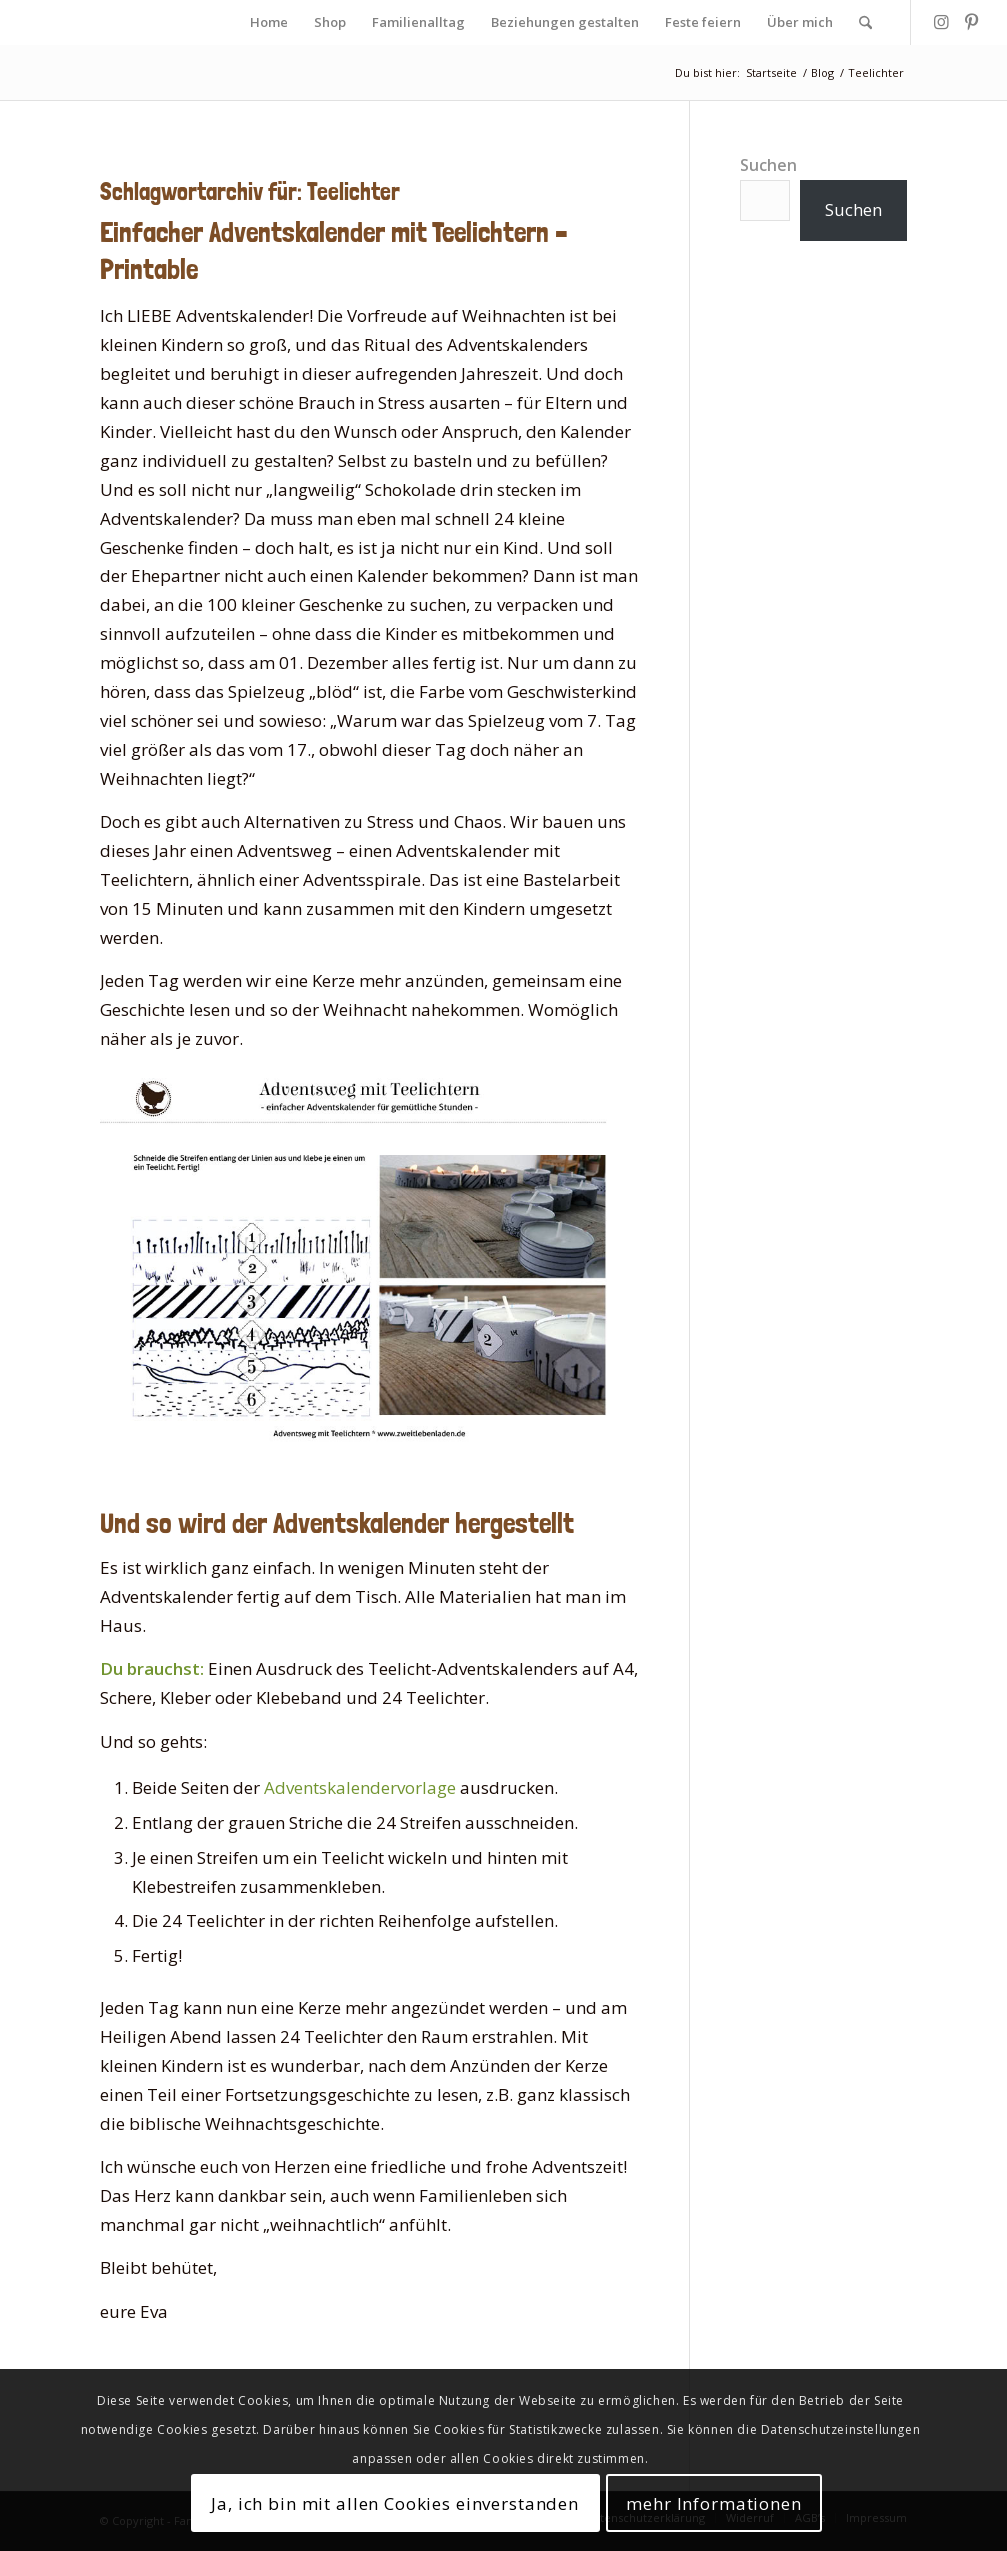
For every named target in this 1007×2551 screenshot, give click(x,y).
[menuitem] (269, 22)
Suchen (768, 165)
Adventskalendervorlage (360, 1787)
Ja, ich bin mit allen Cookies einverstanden (395, 2503)
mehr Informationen (713, 2503)
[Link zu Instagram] (942, 22)
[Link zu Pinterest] (972, 22)
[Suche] (865, 22)
